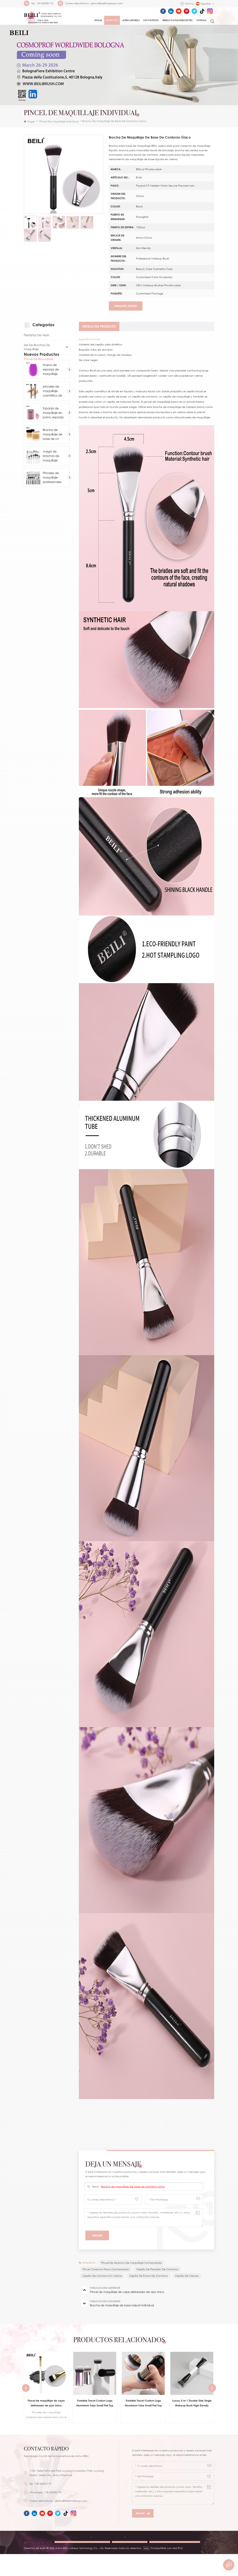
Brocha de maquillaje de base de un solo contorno (52, 505)
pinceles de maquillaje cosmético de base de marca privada (54, 462)
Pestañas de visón (36, 335)
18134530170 (45, 3)
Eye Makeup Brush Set (39, 373)
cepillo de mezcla (186, 2275)
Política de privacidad (41, 2544)
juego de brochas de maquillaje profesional (82, 2554)
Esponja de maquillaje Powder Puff (39, 395)
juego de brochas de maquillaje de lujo (177, 2561)
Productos (112, 20)
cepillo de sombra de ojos (129, 2554)
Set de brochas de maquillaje (37, 347)
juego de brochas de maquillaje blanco (175, 2554)
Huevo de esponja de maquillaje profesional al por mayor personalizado (53, 440)
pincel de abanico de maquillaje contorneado (131, 2262)
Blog (166, 2538)
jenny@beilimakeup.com (107, 3)
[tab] (99, 326)
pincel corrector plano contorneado (106, 2269)
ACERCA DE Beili (130, 20)
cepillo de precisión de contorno (157, 2269)
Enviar (143, 2513)
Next (212, 2388)
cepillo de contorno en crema (102, 2275)
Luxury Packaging (36, 383)
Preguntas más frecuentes (178, 20)
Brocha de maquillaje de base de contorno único (133, 2188)
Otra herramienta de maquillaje (39, 409)
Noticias (201, 20)
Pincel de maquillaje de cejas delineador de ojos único (46, 2403)
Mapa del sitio (184, 2538)
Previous (26, 2388)
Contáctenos (151, 20)
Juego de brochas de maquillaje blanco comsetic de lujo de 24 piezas (51, 526)
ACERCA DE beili (68, 2538)
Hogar (98, 20)
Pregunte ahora (125, 305)
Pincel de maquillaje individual (59, 121)
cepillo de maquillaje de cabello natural (87, 2561)
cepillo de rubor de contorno (148, 2275)
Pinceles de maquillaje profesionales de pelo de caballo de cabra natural (53, 548)
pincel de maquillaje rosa (132, 2561)
